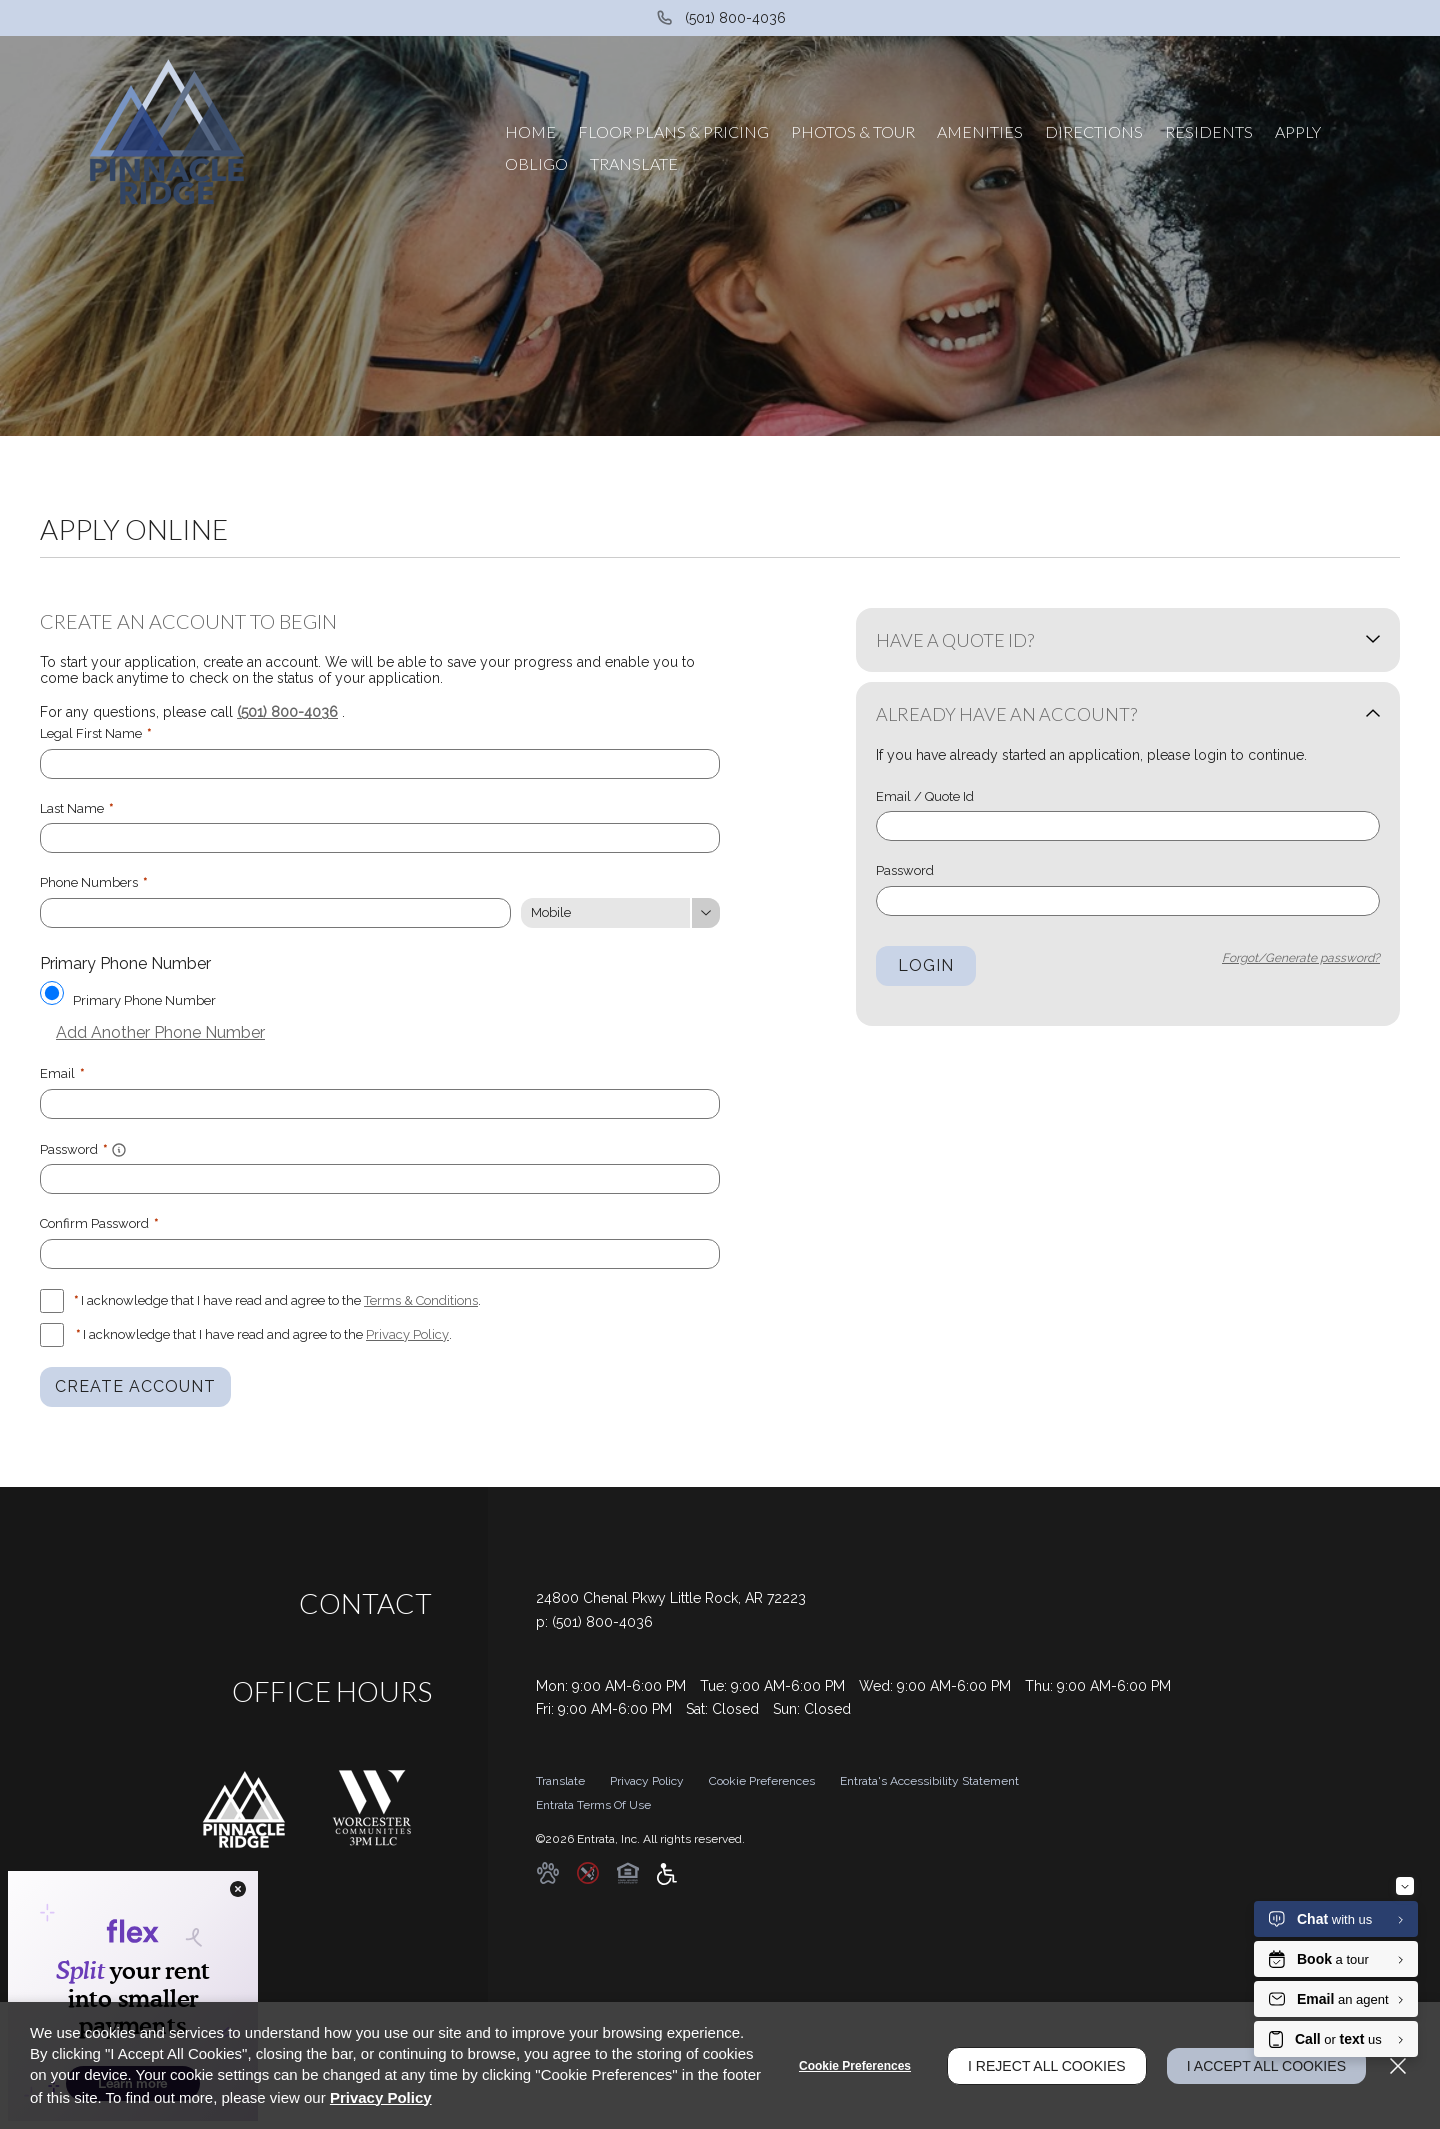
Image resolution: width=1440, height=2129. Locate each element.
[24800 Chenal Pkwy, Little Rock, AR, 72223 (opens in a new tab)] (671, 1599)
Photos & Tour (853, 131)
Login (926, 965)
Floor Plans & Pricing (673, 131)
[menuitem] (530, 132)
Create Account (135, 1386)
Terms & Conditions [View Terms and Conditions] (421, 1300)
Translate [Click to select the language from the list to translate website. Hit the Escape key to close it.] (560, 1781)
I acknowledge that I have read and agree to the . (277, 1301)
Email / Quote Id (925, 796)
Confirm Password (99, 1223)
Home (530, 131)
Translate (634, 163)
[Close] (1398, 2066)
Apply (1298, 131)
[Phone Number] (275, 913)
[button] (119, 1148)
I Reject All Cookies (1047, 2066)
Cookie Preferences (855, 2066)
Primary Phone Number (144, 1000)
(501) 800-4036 (287, 712)
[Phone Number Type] (620, 913)
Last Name (76, 808)
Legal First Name (95, 733)
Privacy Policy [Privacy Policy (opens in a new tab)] (407, 1334)
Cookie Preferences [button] (762, 1781)
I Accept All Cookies (1266, 2066)
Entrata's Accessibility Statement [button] (929, 1781)
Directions (1094, 131)
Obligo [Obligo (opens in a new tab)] (536, 163)
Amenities (980, 131)
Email (62, 1073)
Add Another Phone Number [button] (152, 1032)
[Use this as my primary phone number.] (52, 993)
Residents (1209, 131)
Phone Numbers (93, 882)
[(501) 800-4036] (720, 18)
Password (905, 870)
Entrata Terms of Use (593, 1805)
